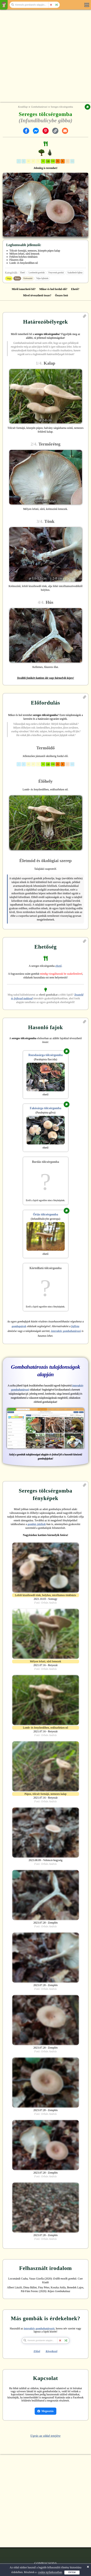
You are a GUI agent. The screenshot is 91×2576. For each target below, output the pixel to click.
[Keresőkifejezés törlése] (51, 4)
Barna (17, 278)
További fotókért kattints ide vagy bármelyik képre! (45, 677)
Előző (37, 2351)
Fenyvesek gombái (56, 272)
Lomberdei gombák (37, 272)
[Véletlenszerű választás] (56, 4)
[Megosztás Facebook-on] (26, 131)
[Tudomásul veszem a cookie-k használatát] (88, 2567)
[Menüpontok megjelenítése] (86, 4)
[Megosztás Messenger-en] (36, 131)
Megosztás (45, 2411)
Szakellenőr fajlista (74, 272)
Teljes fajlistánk (42, 278)
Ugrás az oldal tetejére (45, 2436)
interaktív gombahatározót (39, 2328)
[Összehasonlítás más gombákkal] (87, 107)
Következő (51, 2351)
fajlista (75, 1326)
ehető (58, 966)
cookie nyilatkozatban (50, 2572)
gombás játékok (36, 1524)
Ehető (22, 272)
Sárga (8, 278)
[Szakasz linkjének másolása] (84, 316)
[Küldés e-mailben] (65, 131)
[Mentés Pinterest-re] (46, 131)
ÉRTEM (72, 2572)
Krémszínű (27, 278)
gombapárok (19, 1326)
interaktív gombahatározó (66, 1331)
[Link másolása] (55, 131)
